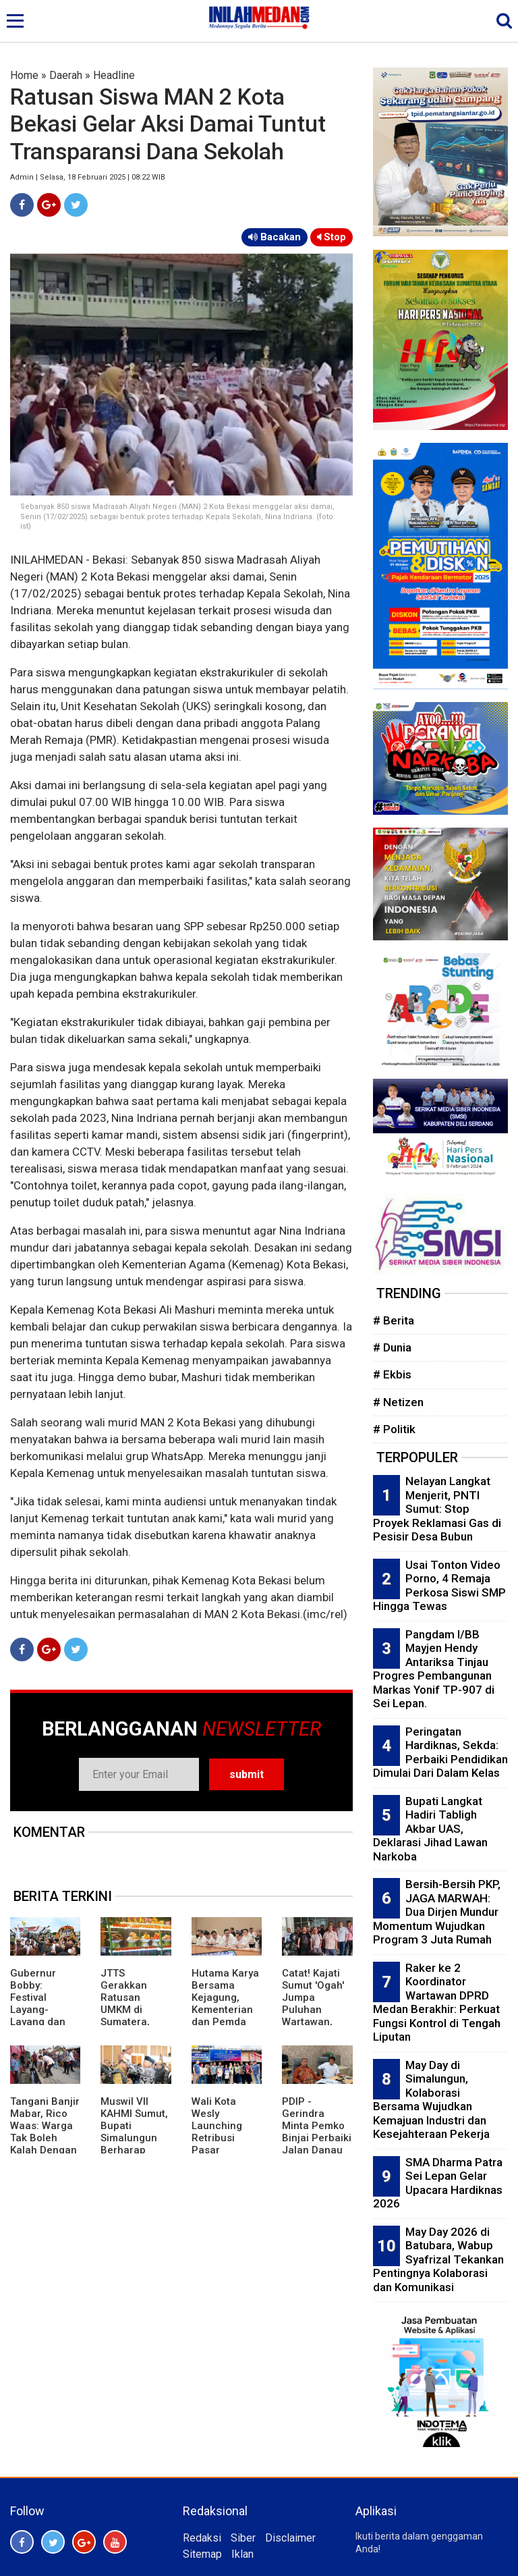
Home (24, 75)
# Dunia (392, 1347)
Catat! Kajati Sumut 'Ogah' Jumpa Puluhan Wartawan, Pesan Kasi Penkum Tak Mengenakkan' (316, 2015)
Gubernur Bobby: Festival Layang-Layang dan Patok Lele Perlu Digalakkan (37, 2015)
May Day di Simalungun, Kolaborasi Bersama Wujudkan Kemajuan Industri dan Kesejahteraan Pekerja (431, 2099)
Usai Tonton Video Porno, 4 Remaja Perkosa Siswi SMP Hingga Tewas (439, 1585)
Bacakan (274, 237)
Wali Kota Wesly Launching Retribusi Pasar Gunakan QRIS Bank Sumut (226, 2137)
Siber (243, 2537)
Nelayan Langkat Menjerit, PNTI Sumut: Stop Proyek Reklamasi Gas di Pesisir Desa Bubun (437, 1508)
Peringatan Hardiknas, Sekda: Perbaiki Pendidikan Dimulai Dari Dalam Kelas (440, 1752)
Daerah (65, 75)
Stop (331, 237)
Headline (114, 75)
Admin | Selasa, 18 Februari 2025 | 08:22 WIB (87, 177)
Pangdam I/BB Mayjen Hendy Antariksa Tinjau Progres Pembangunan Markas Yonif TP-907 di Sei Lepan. (433, 1669)
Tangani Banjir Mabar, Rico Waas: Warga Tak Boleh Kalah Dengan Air (45, 2131)
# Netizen (398, 1402)
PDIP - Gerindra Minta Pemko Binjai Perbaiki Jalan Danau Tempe (316, 2131)
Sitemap (202, 2554)
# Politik (394, 1429)
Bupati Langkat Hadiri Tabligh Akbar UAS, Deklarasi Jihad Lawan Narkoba (430, 1828)
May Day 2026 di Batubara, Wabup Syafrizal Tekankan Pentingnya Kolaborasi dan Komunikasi (438, 2259)
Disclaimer (290, 2537)
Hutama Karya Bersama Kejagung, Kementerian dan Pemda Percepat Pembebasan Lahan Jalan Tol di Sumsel (225, 2021)
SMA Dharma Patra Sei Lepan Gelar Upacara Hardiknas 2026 (437, 2183)
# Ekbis (392, 1374)
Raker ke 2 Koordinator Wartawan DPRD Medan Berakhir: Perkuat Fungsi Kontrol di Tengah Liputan (436, 2002)
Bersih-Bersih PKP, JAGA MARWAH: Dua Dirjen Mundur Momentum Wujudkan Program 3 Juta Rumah (436, 1911)
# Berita (393, 1320)
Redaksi (202, 2537)
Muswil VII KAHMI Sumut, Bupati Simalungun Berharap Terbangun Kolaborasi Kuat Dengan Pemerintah (134, 2150)
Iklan (242, 2554)
